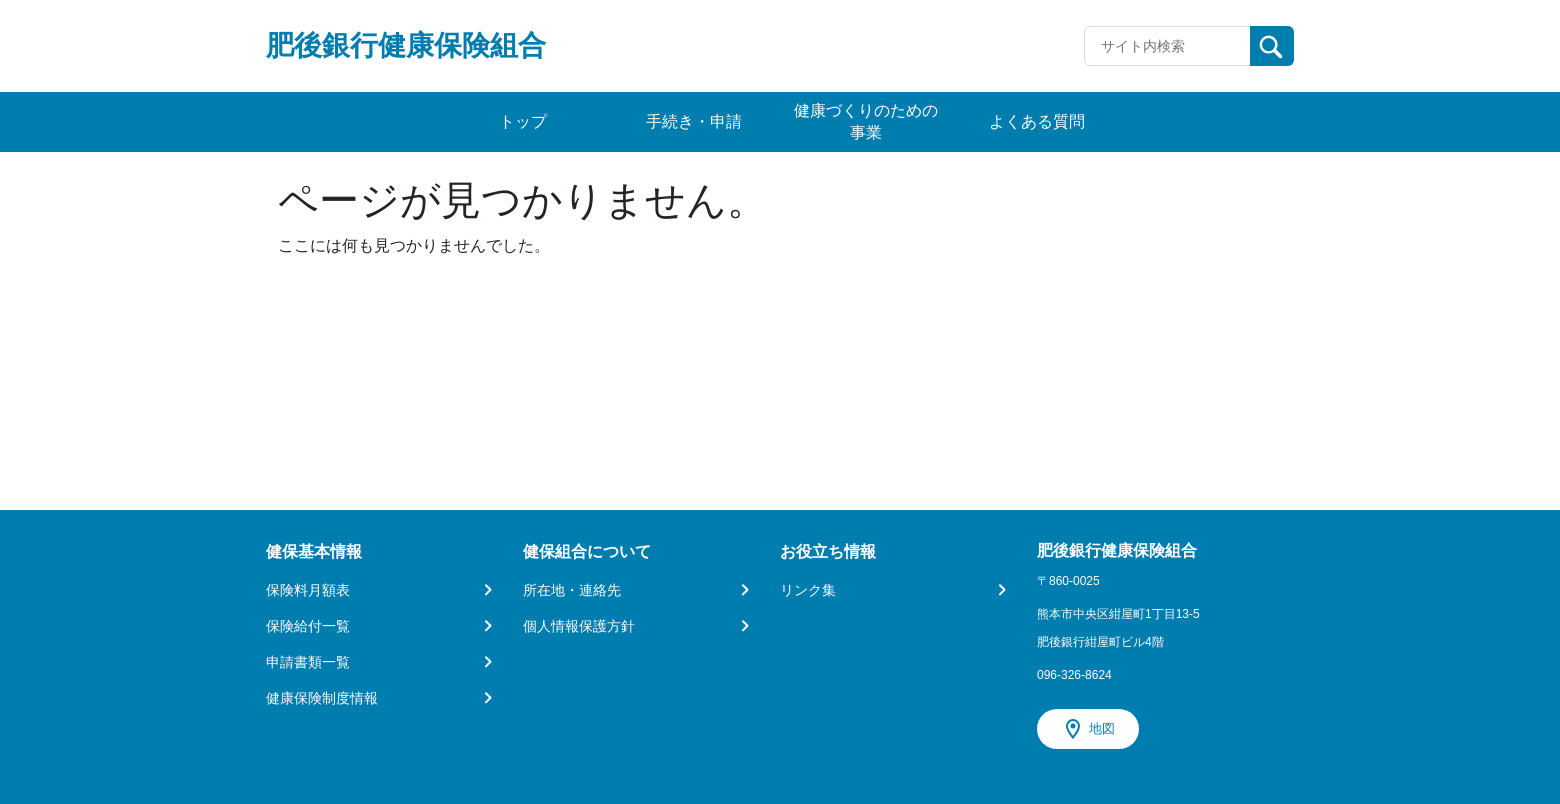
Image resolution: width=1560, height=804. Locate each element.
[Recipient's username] (1167, 46)
